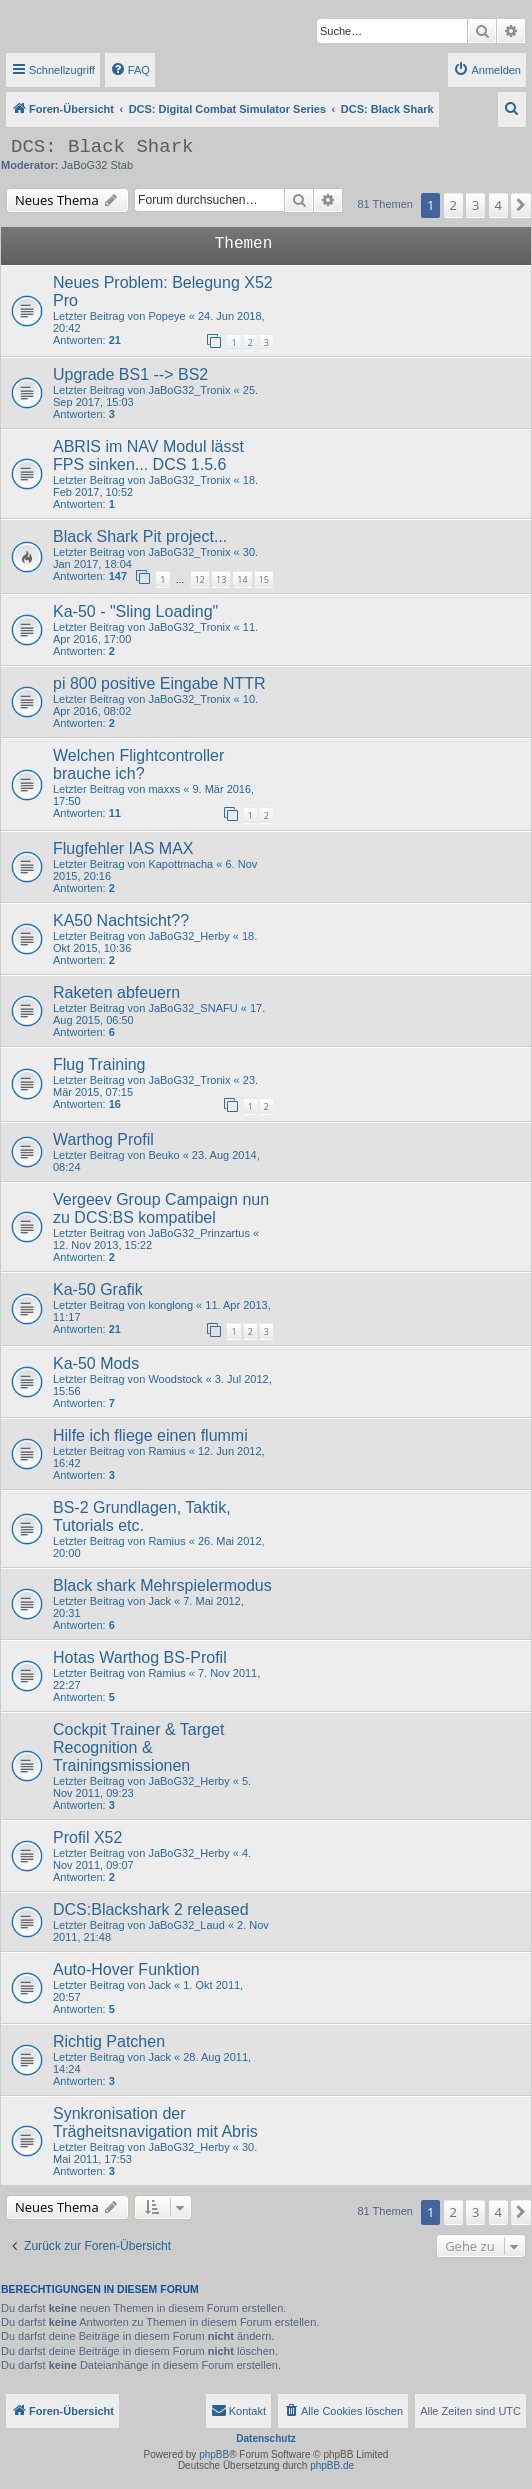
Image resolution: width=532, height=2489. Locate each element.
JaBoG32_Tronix (189, 390)
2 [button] (453, 205)
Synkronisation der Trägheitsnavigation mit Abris (155, 2122)
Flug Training (99, 1064)
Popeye (166, 316)
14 (242, 579)
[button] (521, 205)
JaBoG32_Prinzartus (199, 1233)
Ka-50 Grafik (98, 1289)
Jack (159, 1601)
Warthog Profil (103, 1139)
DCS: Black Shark (102, 147)
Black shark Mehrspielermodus (162, 1585)
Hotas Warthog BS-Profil (140, 1657)
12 (200, 579)
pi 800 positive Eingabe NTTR (159, 683)
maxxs (164, 789)
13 (221, 579)
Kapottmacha (180, 864)
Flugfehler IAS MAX (123, 848)
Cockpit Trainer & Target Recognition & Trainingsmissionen (138, 1747)
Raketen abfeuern (116, 992)
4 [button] (498, 205)
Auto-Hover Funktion (126, 1969)
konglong (170, 1305)
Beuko (163, 1155)
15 (264, 579)
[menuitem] (130, 70)
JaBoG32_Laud (186, 1925)
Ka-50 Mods (96, 1363)
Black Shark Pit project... (140, 536)
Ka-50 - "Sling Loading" (135, 611)
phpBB (214, 2454)
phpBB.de (332, 2465)
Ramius (166, 1451)
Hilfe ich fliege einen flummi (150, 1435)
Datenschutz (265, 2438)
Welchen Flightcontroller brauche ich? (138, 764)
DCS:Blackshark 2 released (151, 1909)
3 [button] (475, 205)
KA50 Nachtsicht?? (121, 920)
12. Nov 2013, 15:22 (102, 1245)
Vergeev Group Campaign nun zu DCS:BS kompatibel (161, 1208)
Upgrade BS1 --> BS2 (130, 374)
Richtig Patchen (109, 2041)
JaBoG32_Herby (188, 936)
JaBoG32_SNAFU (192, 1008)
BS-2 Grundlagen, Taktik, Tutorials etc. (142, 1516)
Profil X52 (87, 1837)
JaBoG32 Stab (98, 165)
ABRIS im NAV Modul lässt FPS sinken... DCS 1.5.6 (148, 455)
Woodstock (175, 1379)
